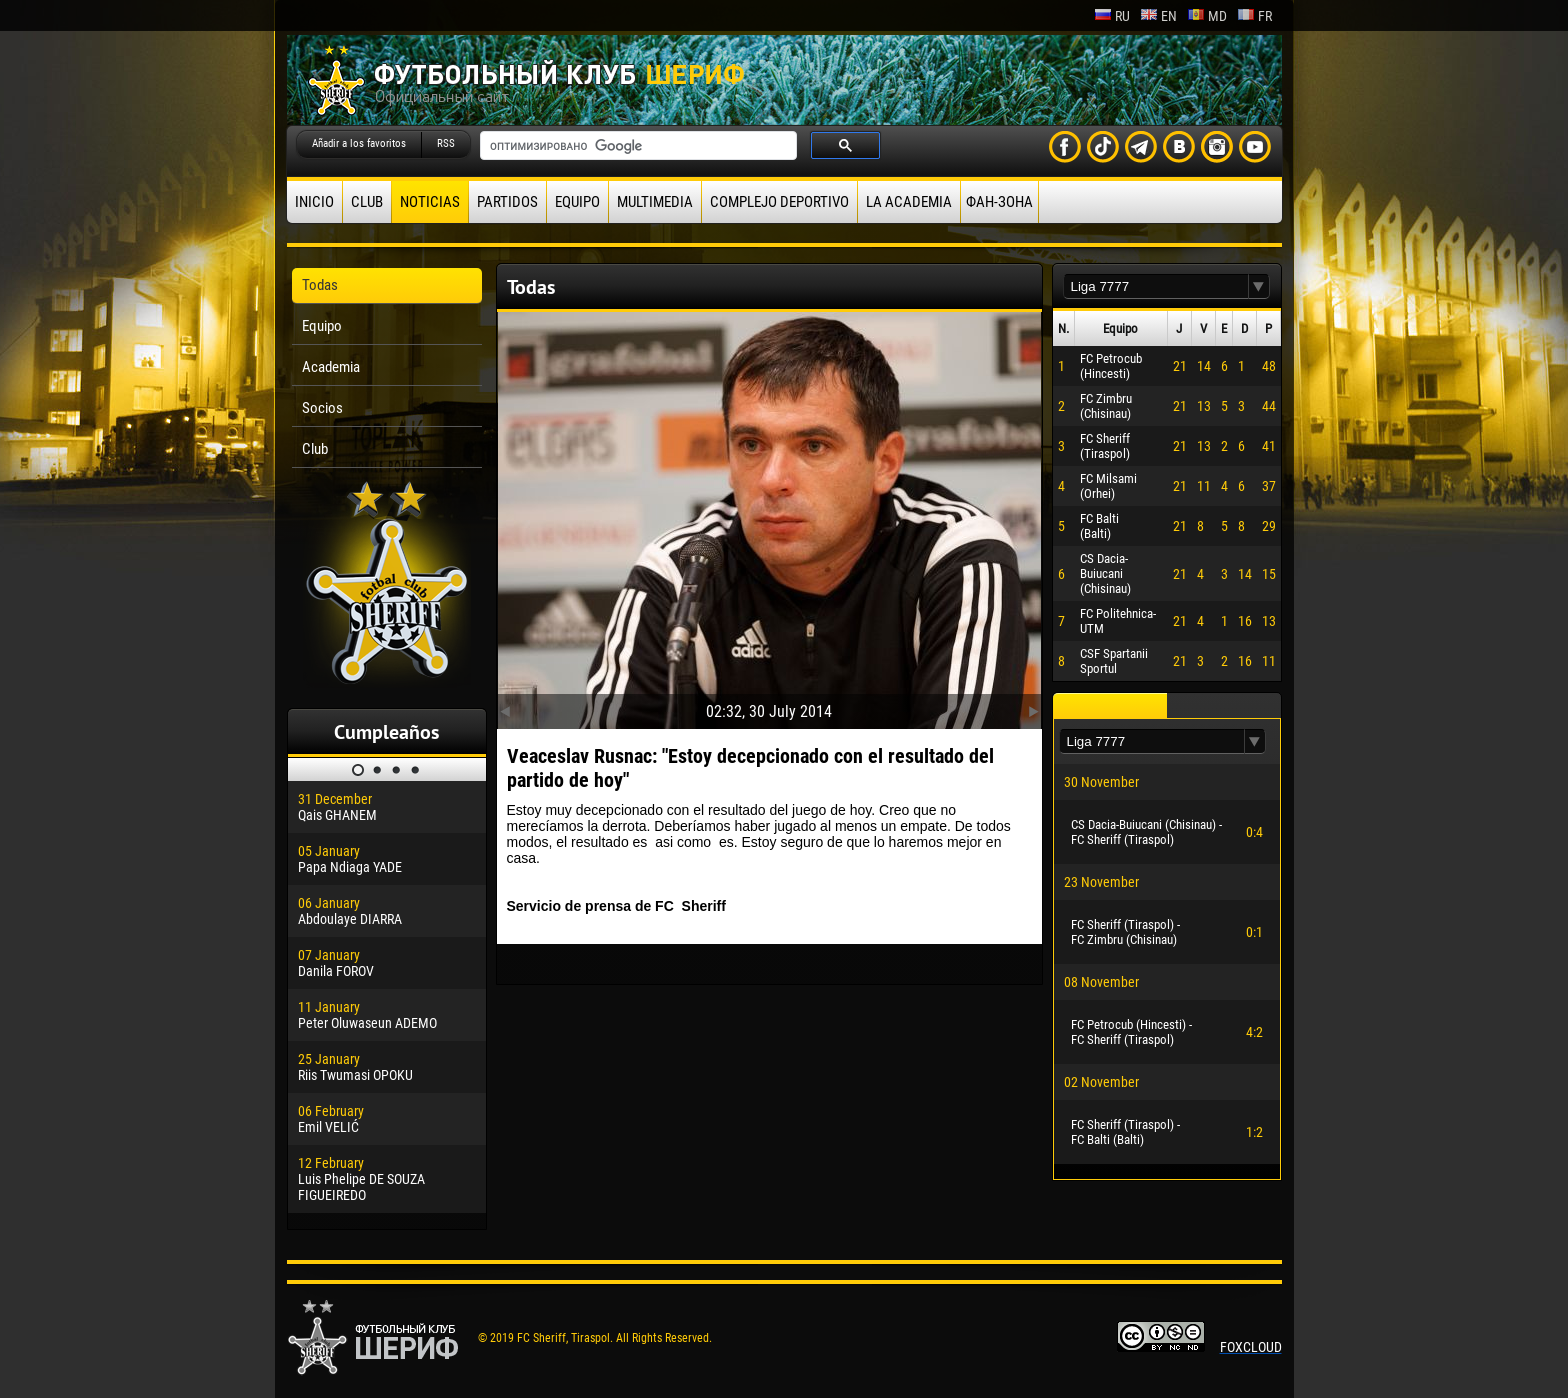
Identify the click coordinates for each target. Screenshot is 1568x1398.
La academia (909, 202)
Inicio (314, 202)
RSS (446, 143)
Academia (331, 367)
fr (1254, 16)
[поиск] (636, 146)
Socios (322, 408)
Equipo (577, 202)
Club (367, 202)
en (1158, 16)
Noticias (430, 202)
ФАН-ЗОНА (999, 202)
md (1207, 16)
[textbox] (1156, 286)
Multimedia (655, 202)
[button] (1259, 286)
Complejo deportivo (779, 202)
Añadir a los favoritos (359, 143)
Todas (320, 285)
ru (1112, 16)
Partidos (507, 202)
